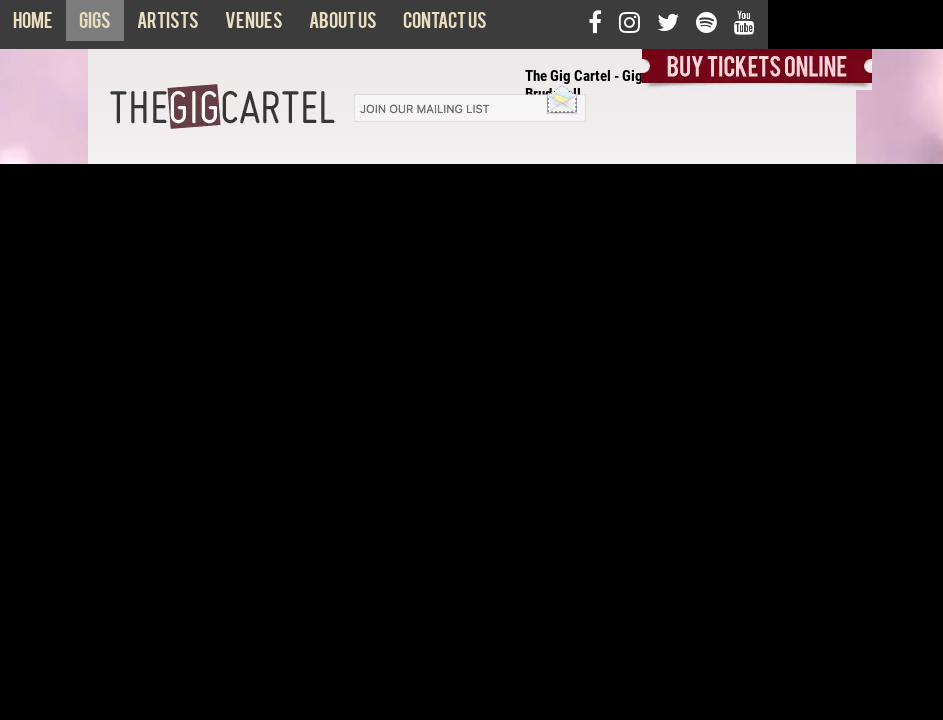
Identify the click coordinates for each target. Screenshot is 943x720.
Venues (254, 25)
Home (33, 25)
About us (343, 25)
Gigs (95, 25)
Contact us (445, 25)
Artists (168, 25)
